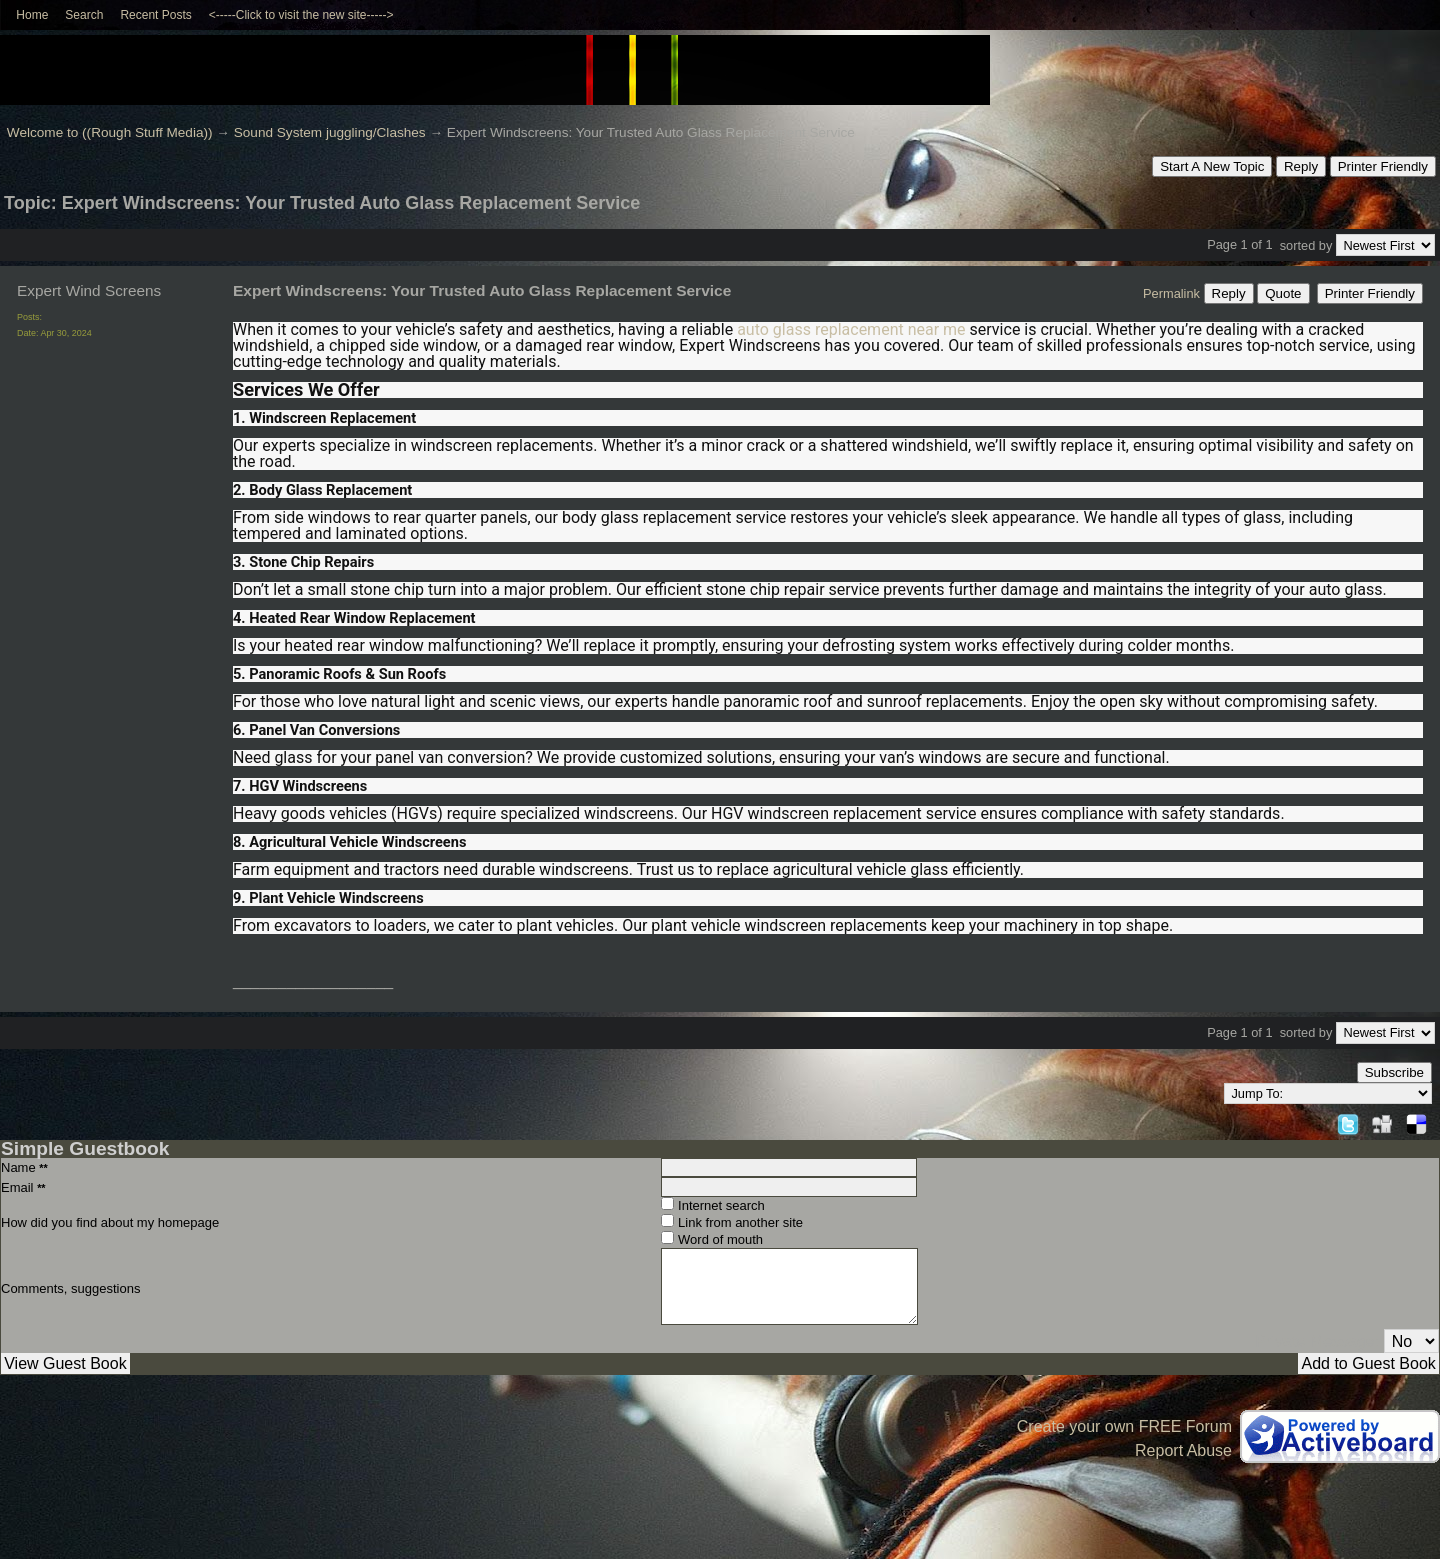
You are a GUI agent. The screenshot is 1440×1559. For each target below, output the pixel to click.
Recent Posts (155, 15)
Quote (1283, 293)
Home (32, 15)
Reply (1301, 166)
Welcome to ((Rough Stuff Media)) (110, 132)
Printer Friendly (1383, 166)
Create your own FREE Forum (1124, 1426)
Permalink (1171, 293)
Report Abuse (1183, 1450)
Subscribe (1394, 1072)
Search (84, 15)
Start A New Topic (1212, 166)
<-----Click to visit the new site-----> (301, 15)
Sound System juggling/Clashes (330, 132)
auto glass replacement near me (851, 329)
